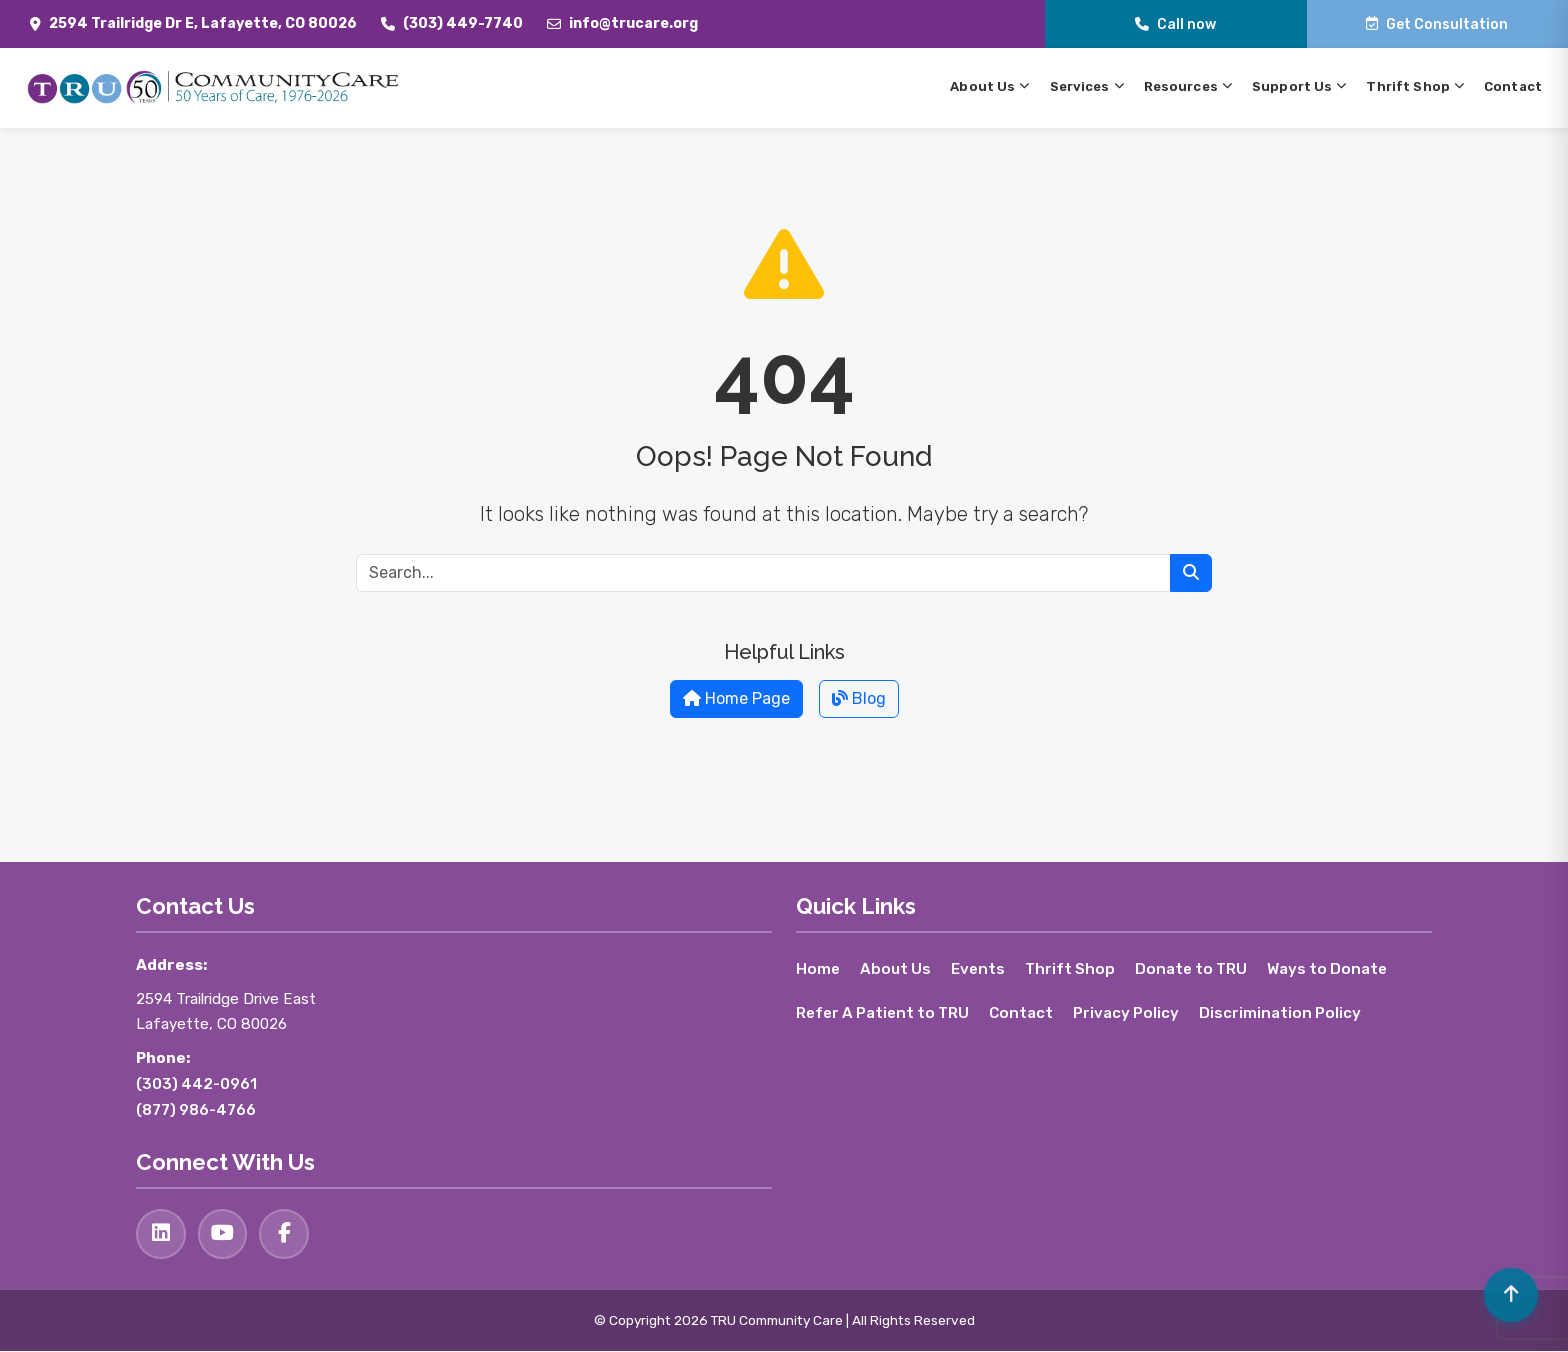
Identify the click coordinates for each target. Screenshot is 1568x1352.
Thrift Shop (1070, 969)
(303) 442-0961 (196, 1084)
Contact (1022, 1013)
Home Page (736, 698)
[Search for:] (763, 573)
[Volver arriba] (1510, 1294)
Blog (859, 698)
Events (978, 969)
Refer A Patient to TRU (883, 1013)
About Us (895, 969)
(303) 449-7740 (463, 23)
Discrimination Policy (1281, 1013)
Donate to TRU (1192, 969)
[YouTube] (223, 1234)
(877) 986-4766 (196, 1110)
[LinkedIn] (161, 1234)
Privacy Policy (1127, 1013)
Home (818, 969)
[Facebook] (285, 1234)
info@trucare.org (633, 23)
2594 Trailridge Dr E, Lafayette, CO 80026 (203, 23)
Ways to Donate (1329, 969)
